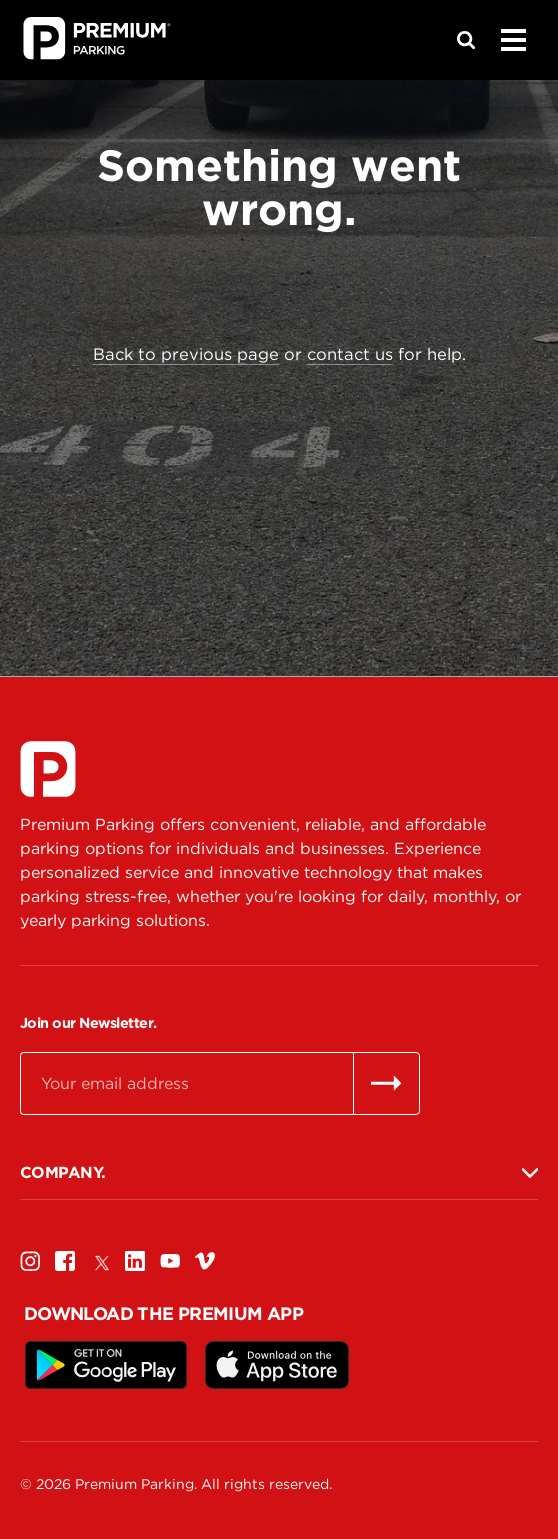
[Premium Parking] (48, 769)
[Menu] (513, 40)
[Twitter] (100, 1260)
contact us (350, 354)
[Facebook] (65, 1260)
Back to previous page (186, 354)
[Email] (186, 1083)
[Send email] (386, 1083)
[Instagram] (30, 1260)
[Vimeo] (205, 1260)
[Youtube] (170, 1260)
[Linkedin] (135, 1260)
